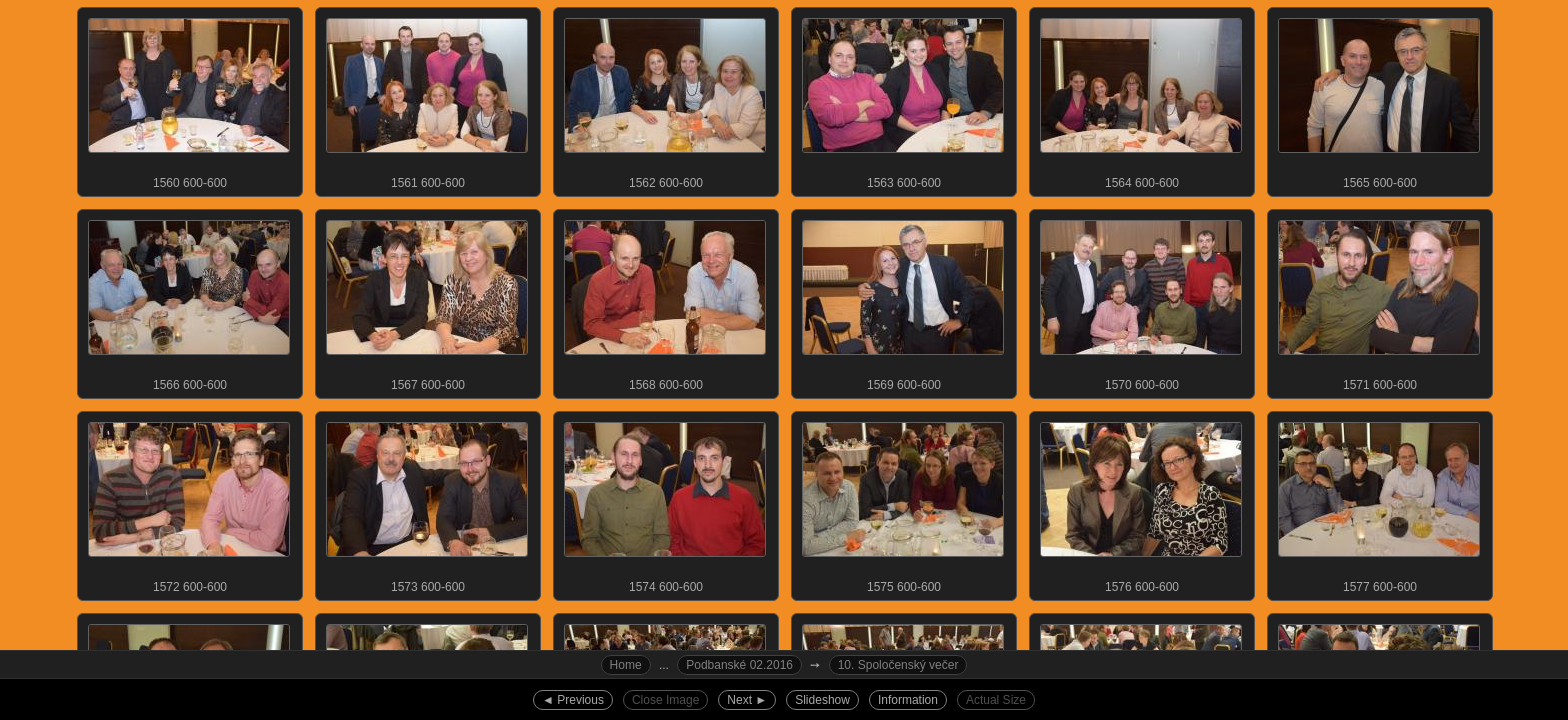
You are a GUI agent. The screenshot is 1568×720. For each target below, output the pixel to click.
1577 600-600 (1379, 503)
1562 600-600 (665, 99)
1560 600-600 (189, 99)
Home (626, 665)
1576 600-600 (1141, 503)
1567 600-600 (427, 301)
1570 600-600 (1141, 301)
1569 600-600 (903, 301)
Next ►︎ (747, 700)
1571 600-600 (1379, 301)
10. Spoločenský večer (898, 665)
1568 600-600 (665, 301)
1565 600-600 (1379, 99)
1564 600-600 (1141, 99)
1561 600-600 (427, 99)
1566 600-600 (189, 301)
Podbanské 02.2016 (739, 665)
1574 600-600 (665, 503)
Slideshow (822, 700)
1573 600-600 (427, 503)
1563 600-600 (903, 99)
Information (908, 700)
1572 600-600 (189, 503)
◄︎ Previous (573, 700)
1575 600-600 (903, 503)
